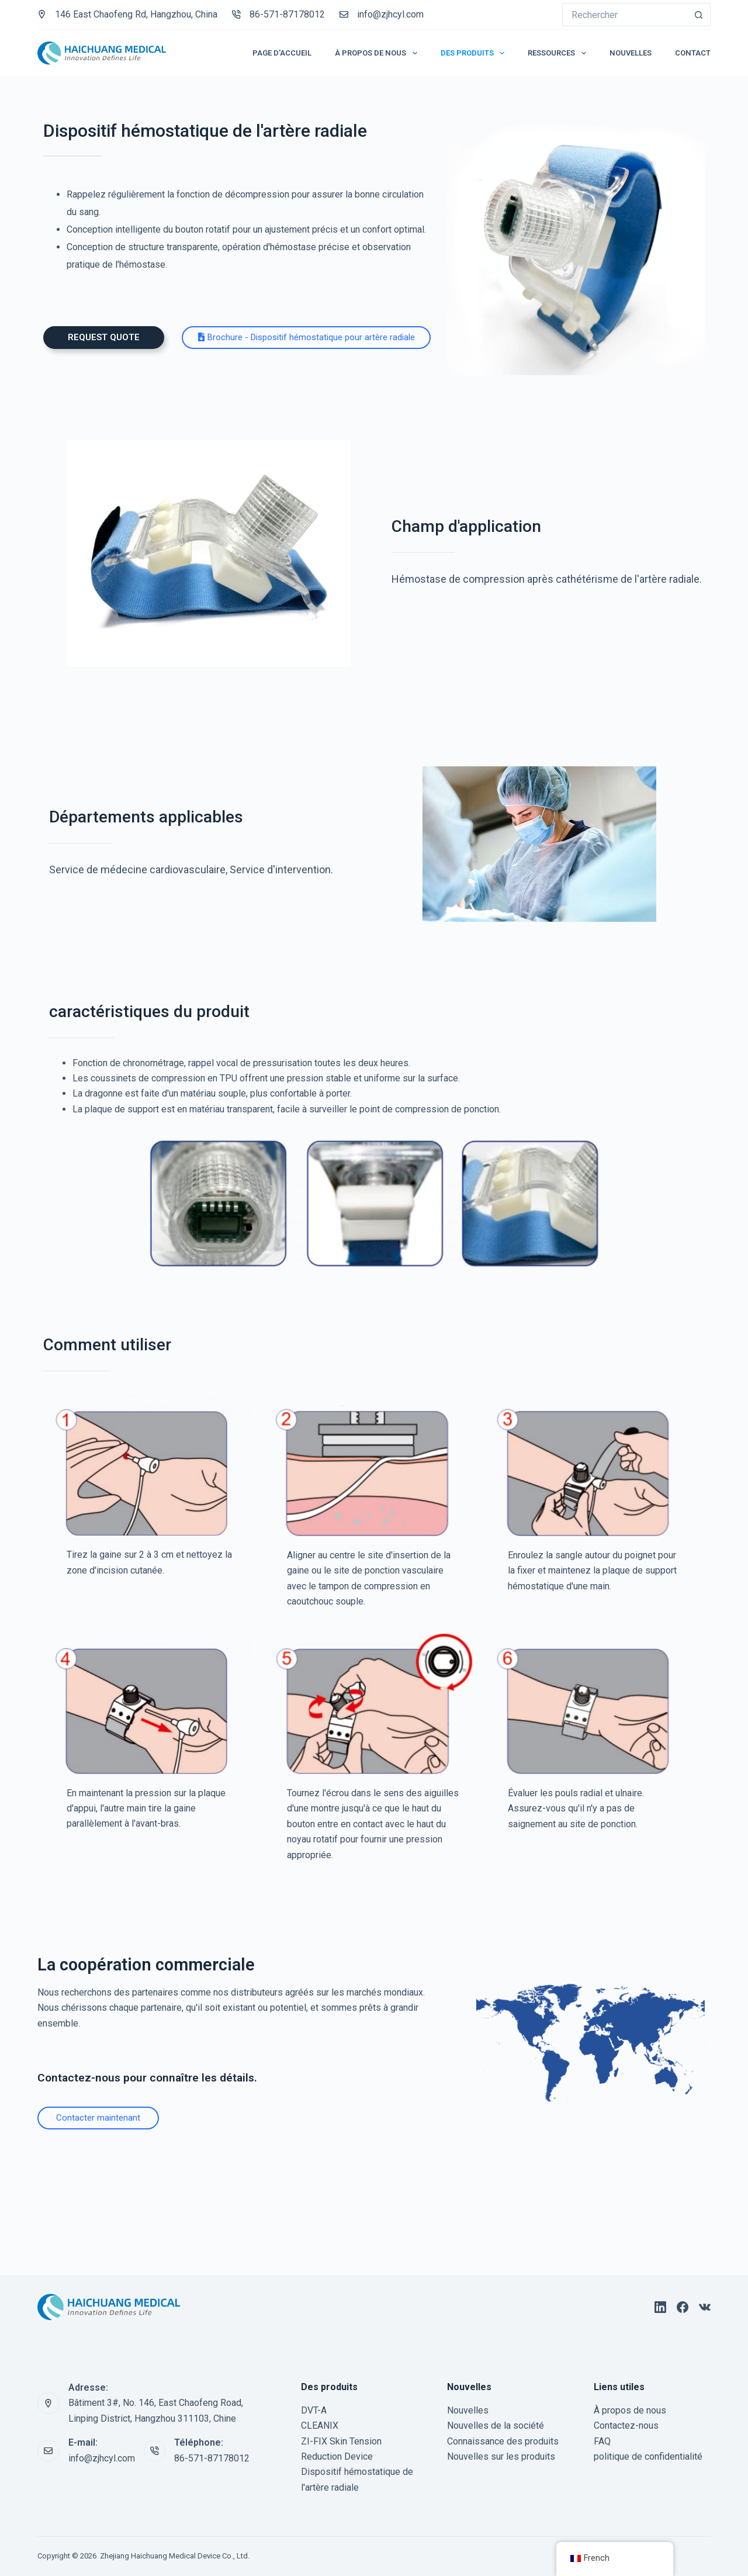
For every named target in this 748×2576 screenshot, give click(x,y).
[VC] (705, 2307)
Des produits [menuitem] (475, 53)
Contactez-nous (626, 2425)
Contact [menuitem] (693, 53)
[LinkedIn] (660, 2307)
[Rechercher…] (624, 14)
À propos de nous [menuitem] (378, 53)
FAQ (602, 2441)
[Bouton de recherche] (699, 14)
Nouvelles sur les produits (501, 2456)
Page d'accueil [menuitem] (281, 53)
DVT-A (314, 2410)
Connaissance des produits (503, 2441)
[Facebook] (682, 2307)
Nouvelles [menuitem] (631, 53)
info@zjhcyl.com (390, 14)
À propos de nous (630, 2410)
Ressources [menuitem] (559, 53)
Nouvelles (468, 2410)
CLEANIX (319, 2425)
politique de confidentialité (648, 2456)
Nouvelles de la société (495, 2425)
